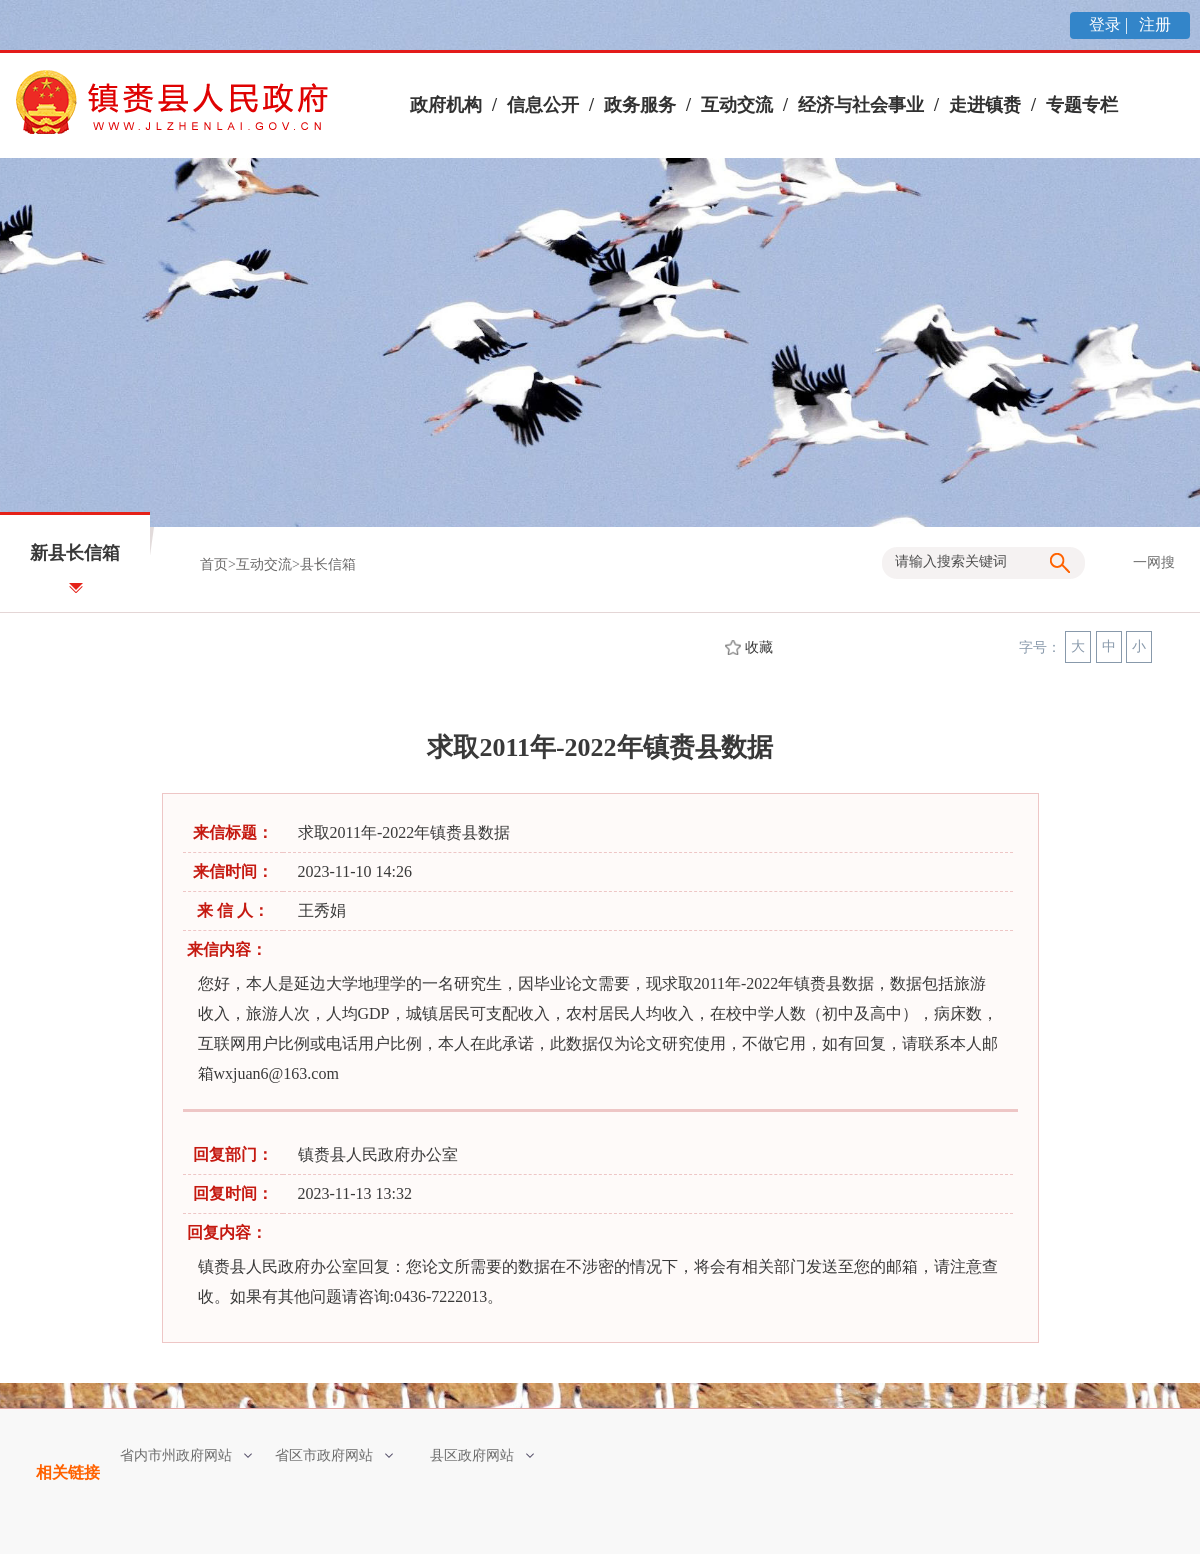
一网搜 (1154, 562)
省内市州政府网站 (186, 1455)
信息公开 (543, 105)
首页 (214, 564)
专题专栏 (1082, 105)
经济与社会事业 (861, 105)
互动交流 (737, 105)
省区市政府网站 (334, 1455)
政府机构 (446, 105)
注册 (1153, 24)
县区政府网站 (482, 1455)
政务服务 (640, 105)
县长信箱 (328, 564)
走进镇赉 (985, 105)
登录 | (1110, 24)
